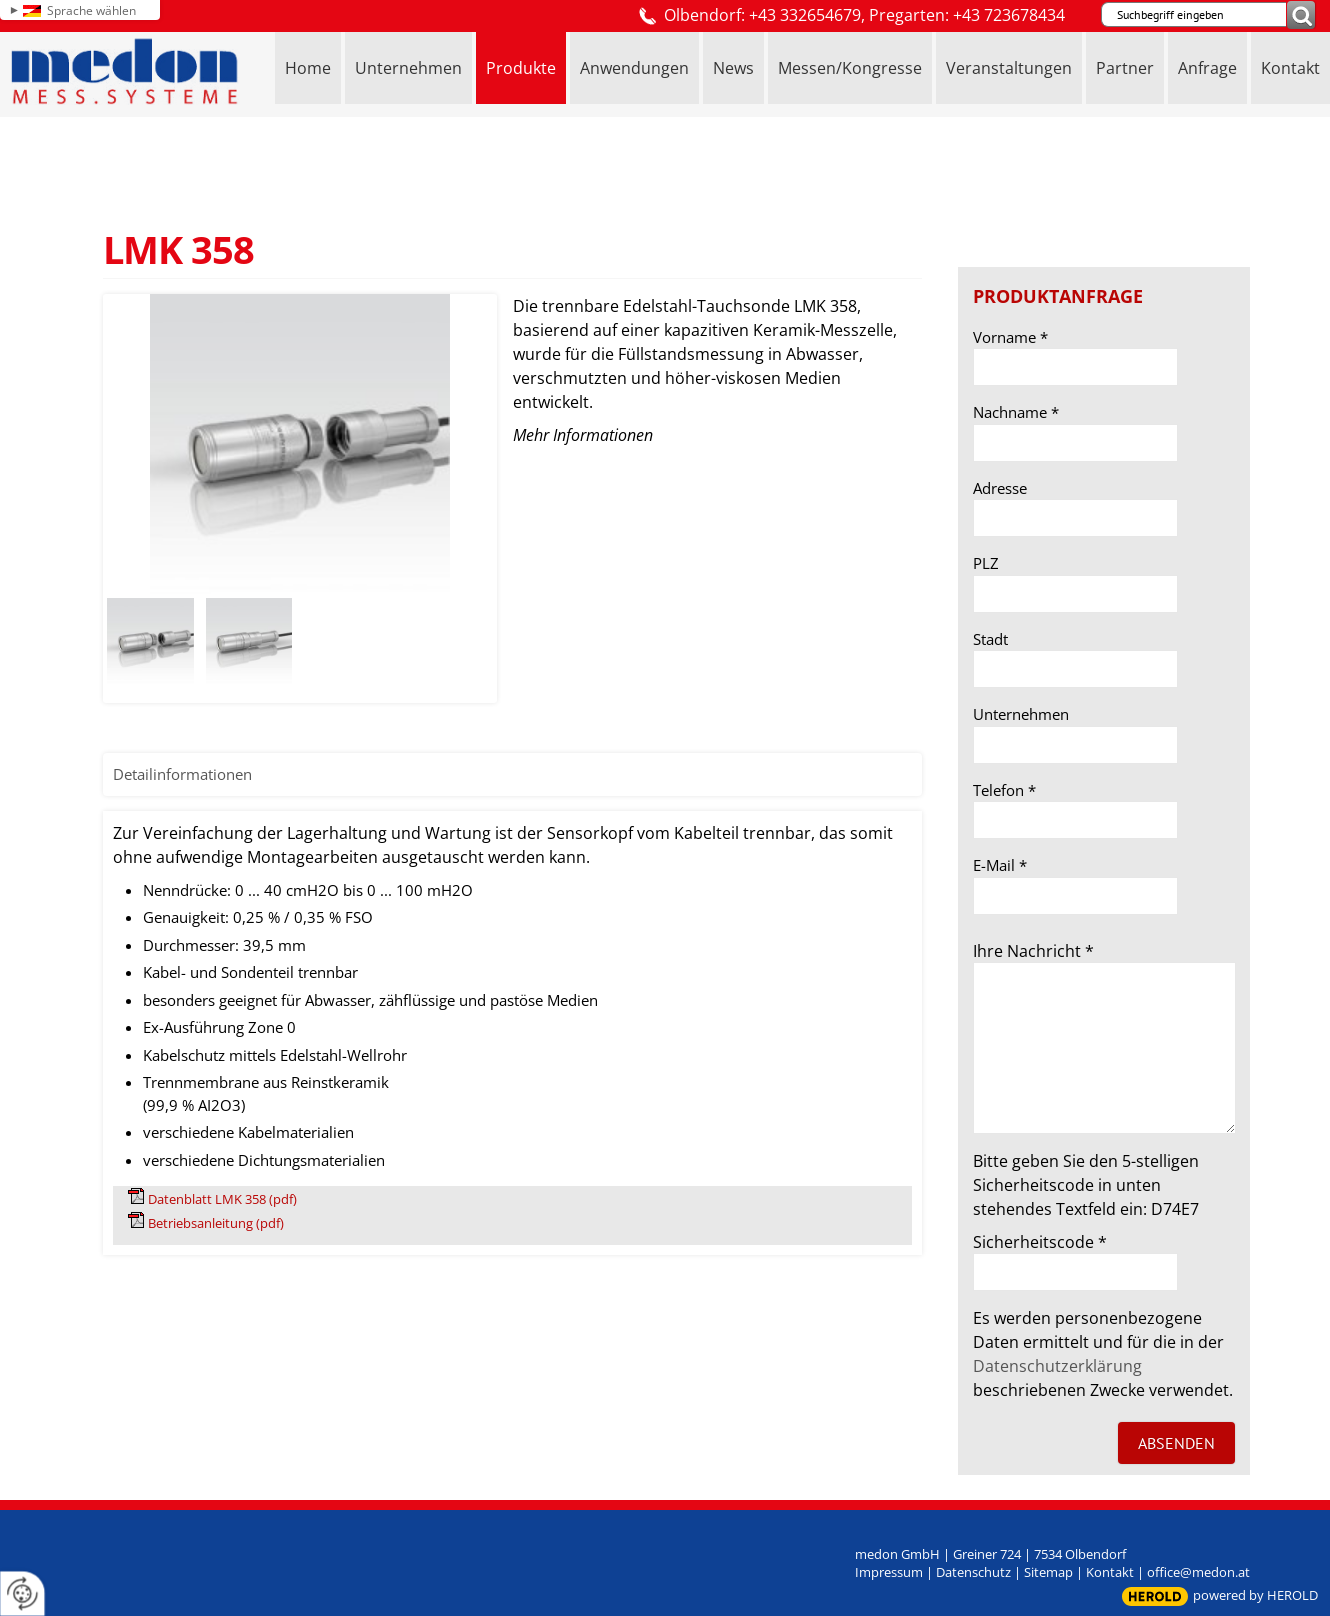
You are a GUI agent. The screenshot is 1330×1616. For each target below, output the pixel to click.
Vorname (1010, 337)
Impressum (889, 1572)
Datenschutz (973, 1572)
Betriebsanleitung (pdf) (216, 1223)
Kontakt (1110, 1572)
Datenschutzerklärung (1057, 1366)
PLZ (986, 563)
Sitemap (1048, 1572)
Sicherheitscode (1040, 1242)
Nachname (1016, 412)
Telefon (1004, 790)
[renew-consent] (22, 1593)
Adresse (1000, 488)
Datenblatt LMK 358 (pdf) (222, 1199)
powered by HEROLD (1255, 1595)
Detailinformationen (182, 774)
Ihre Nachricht (1033, 951)
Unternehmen (1021, 714)
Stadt (990, 639)
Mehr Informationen (583, 435)
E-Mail (1000, 865)
